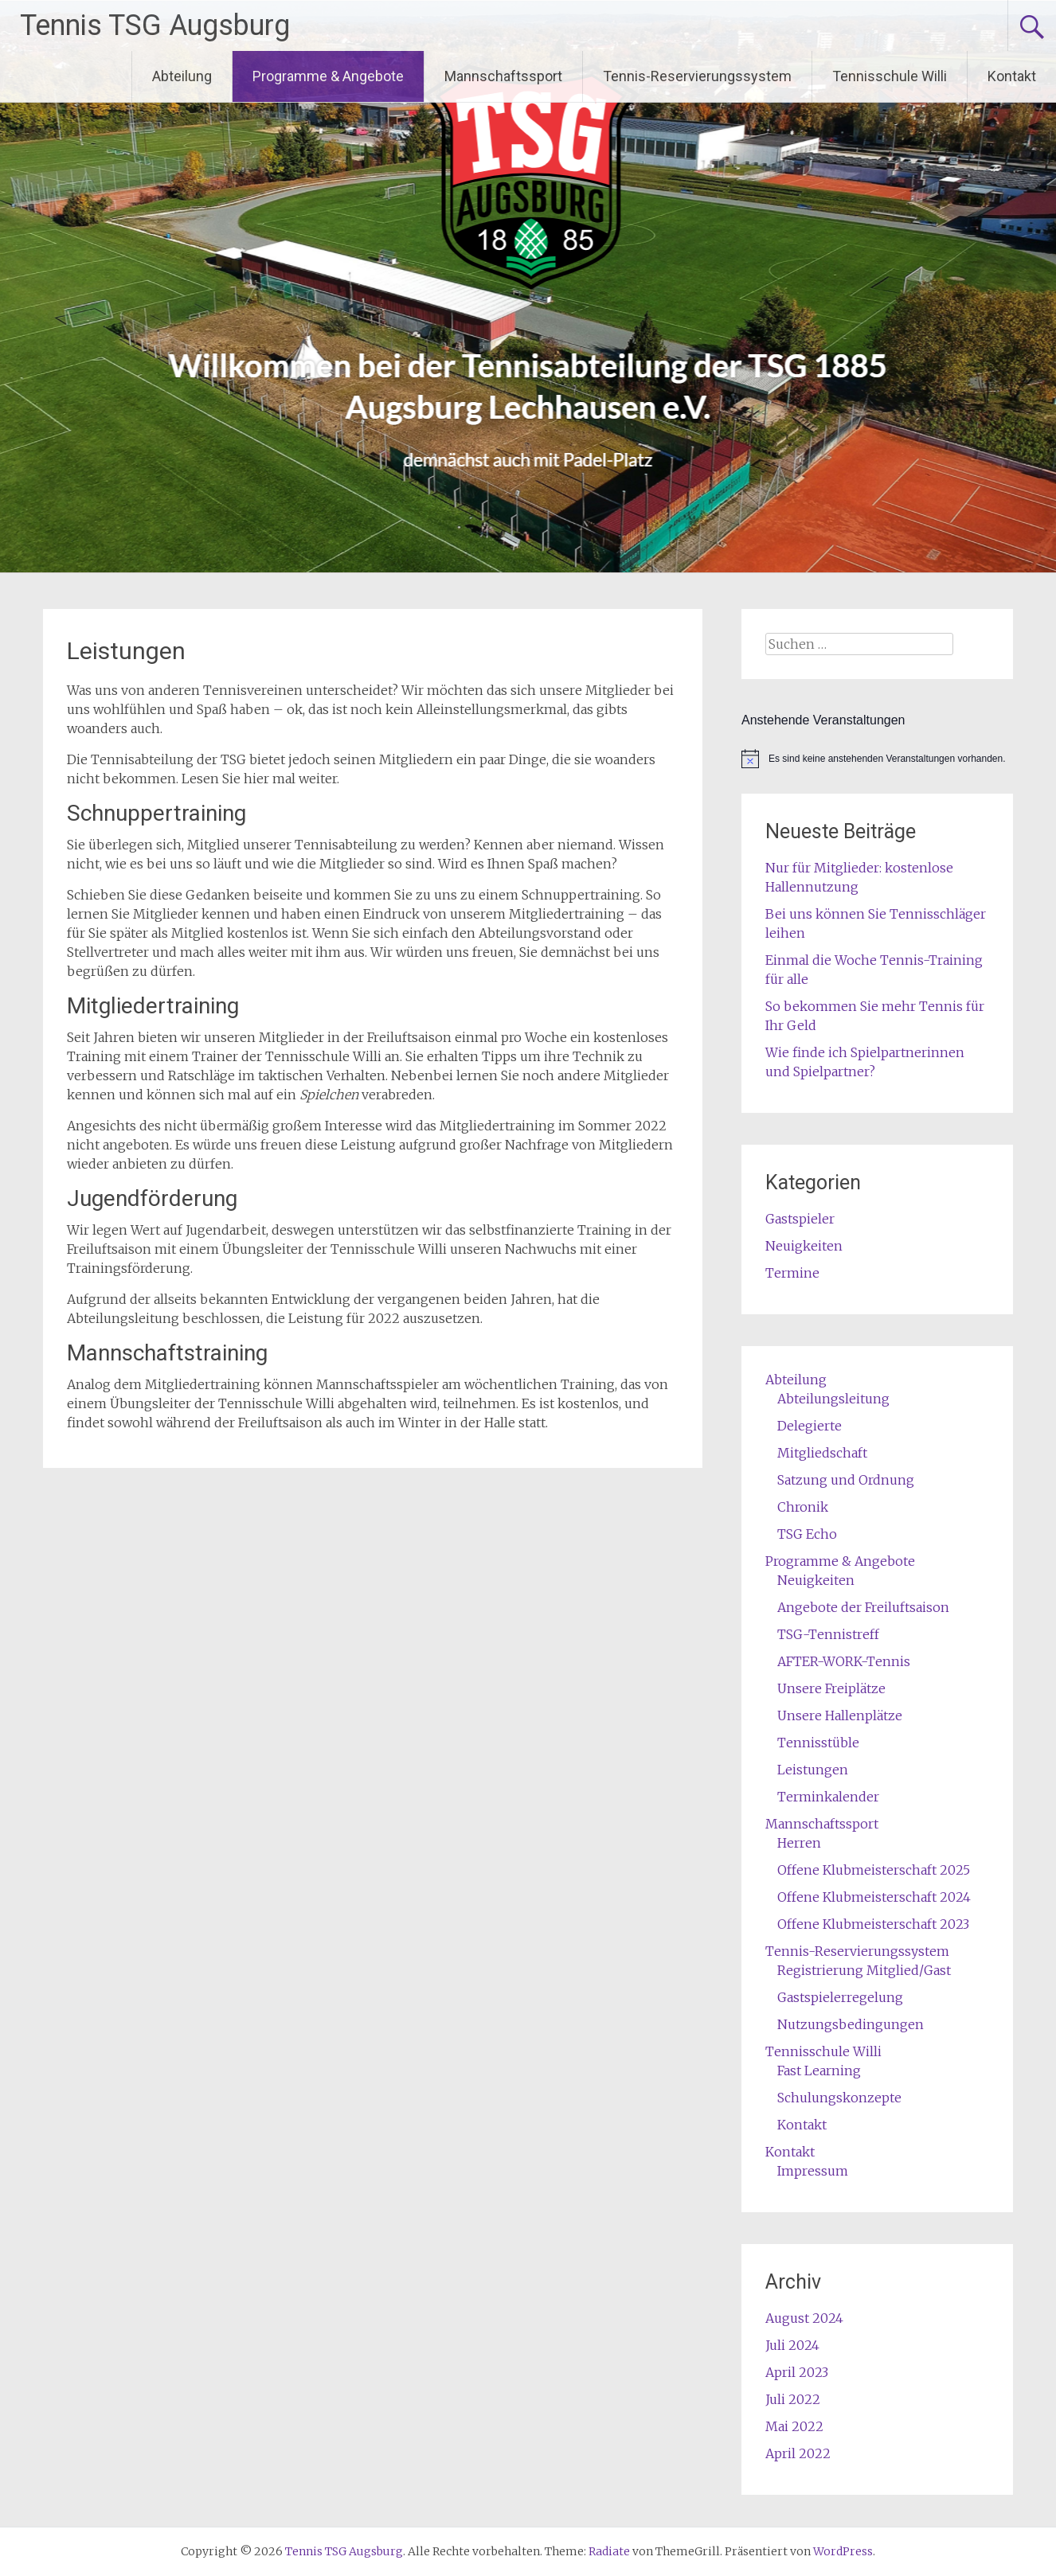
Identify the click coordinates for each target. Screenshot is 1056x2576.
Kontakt (1012, 76)
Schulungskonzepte (839, 2098)
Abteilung (182, 76)
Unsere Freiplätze (831, 1688)
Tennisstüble (818, 1743)
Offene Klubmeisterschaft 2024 (874, 1897)
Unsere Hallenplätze (839, 1715)
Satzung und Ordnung (845, 1480)
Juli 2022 (792, 2399)
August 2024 (804, 2318)
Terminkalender (828, 1797)
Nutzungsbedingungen (850, 2024)
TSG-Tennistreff (828, 1634)
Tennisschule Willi (889, 76)
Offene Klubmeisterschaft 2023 (873, 1924)
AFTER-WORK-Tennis (843, 1661)
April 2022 (798, 2453)
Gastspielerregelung (840, 1997)
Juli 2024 (792, 2345)
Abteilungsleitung (833, 1399)
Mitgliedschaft (822, 1453)
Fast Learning (819, 2070)
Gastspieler (800, 1219)
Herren (799, 1843)
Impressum (812, 2171)
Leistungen (812, 1770)
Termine (792, 1273)
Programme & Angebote (328, 76)
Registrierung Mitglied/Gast (864, 1970)
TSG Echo (807, 1534)
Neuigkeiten (804, 1246)
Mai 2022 (794, 2426)
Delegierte (809, 1426)
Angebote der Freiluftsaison (863, 1607)
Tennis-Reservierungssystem (697, 76)
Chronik (802, 1507)
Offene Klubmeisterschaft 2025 (873, 1870)
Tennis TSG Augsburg (155, 25)
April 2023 (796, 2372)
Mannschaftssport (503, 76)
